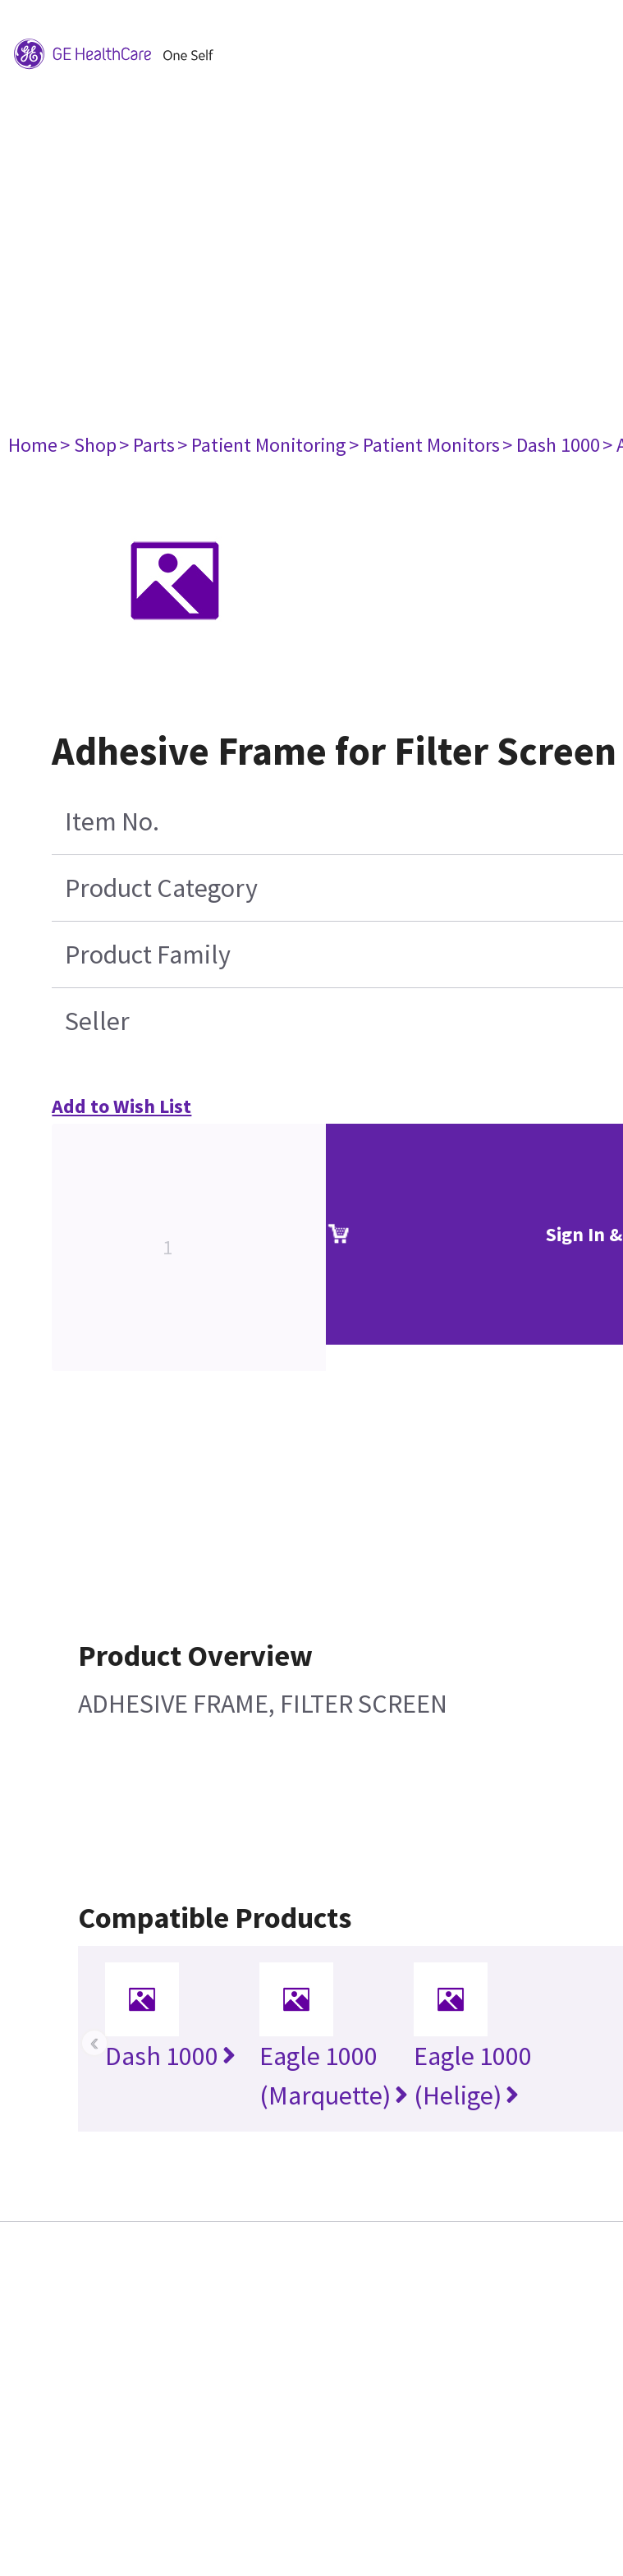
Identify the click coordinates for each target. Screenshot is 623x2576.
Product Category (161, 888)
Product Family (148, 954)
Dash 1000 (170, 2056)
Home (32, 445)
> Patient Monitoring (261, 445)
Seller (97, 1021)
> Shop (88, 445)
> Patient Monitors (424, 445)
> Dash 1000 (551, 445)
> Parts (147, 445)
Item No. (112, 821)
